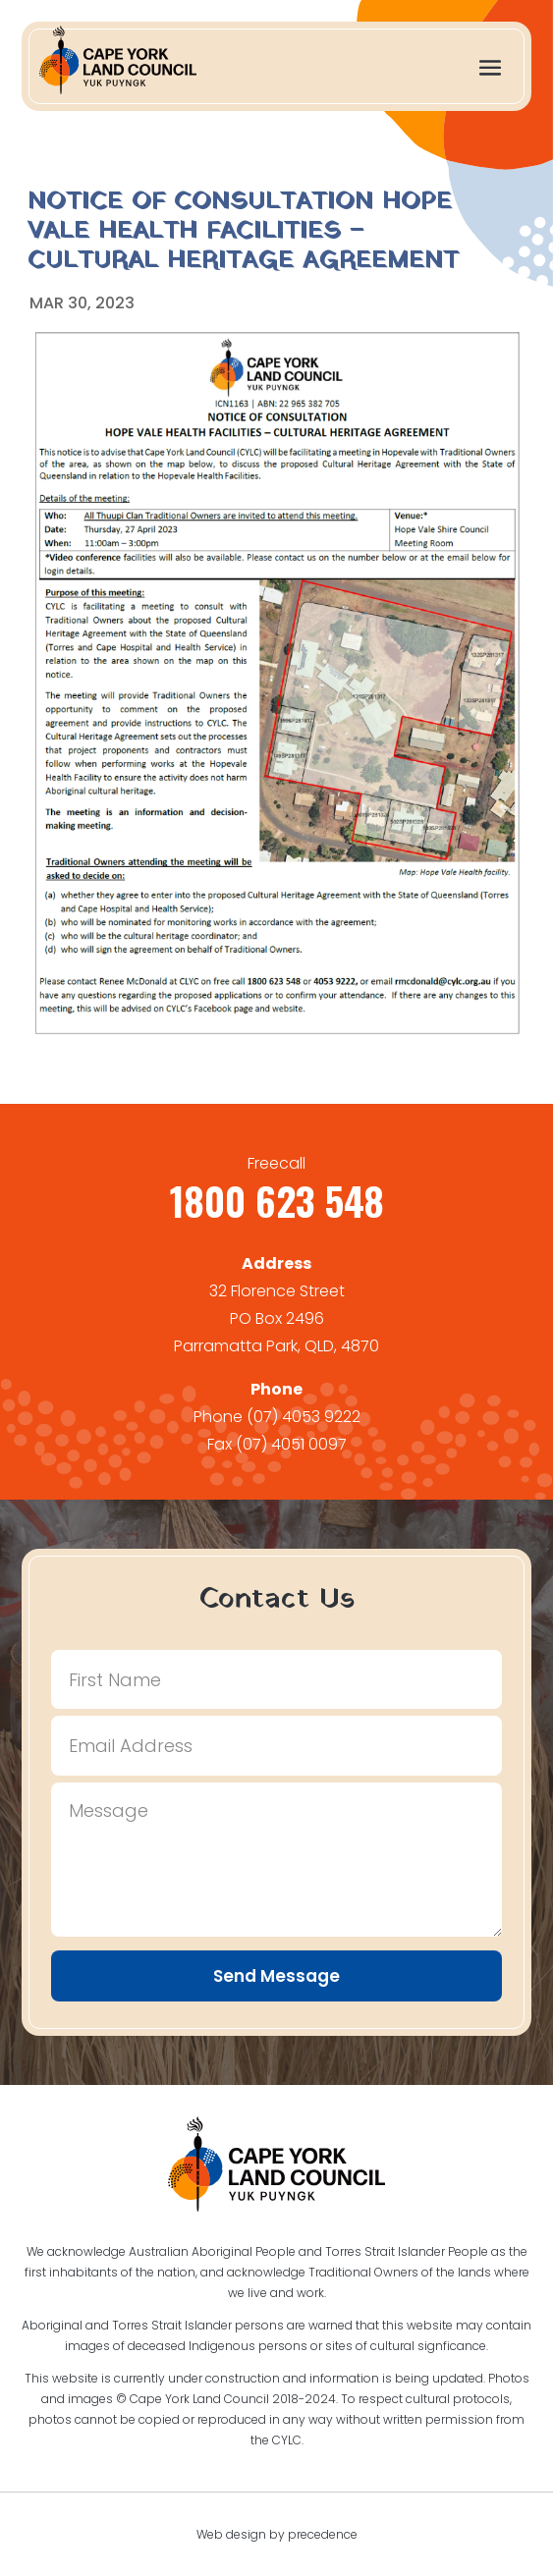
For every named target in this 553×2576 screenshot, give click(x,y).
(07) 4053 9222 (303, 1416)
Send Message (276, 1976)
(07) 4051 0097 (291, 1444)
